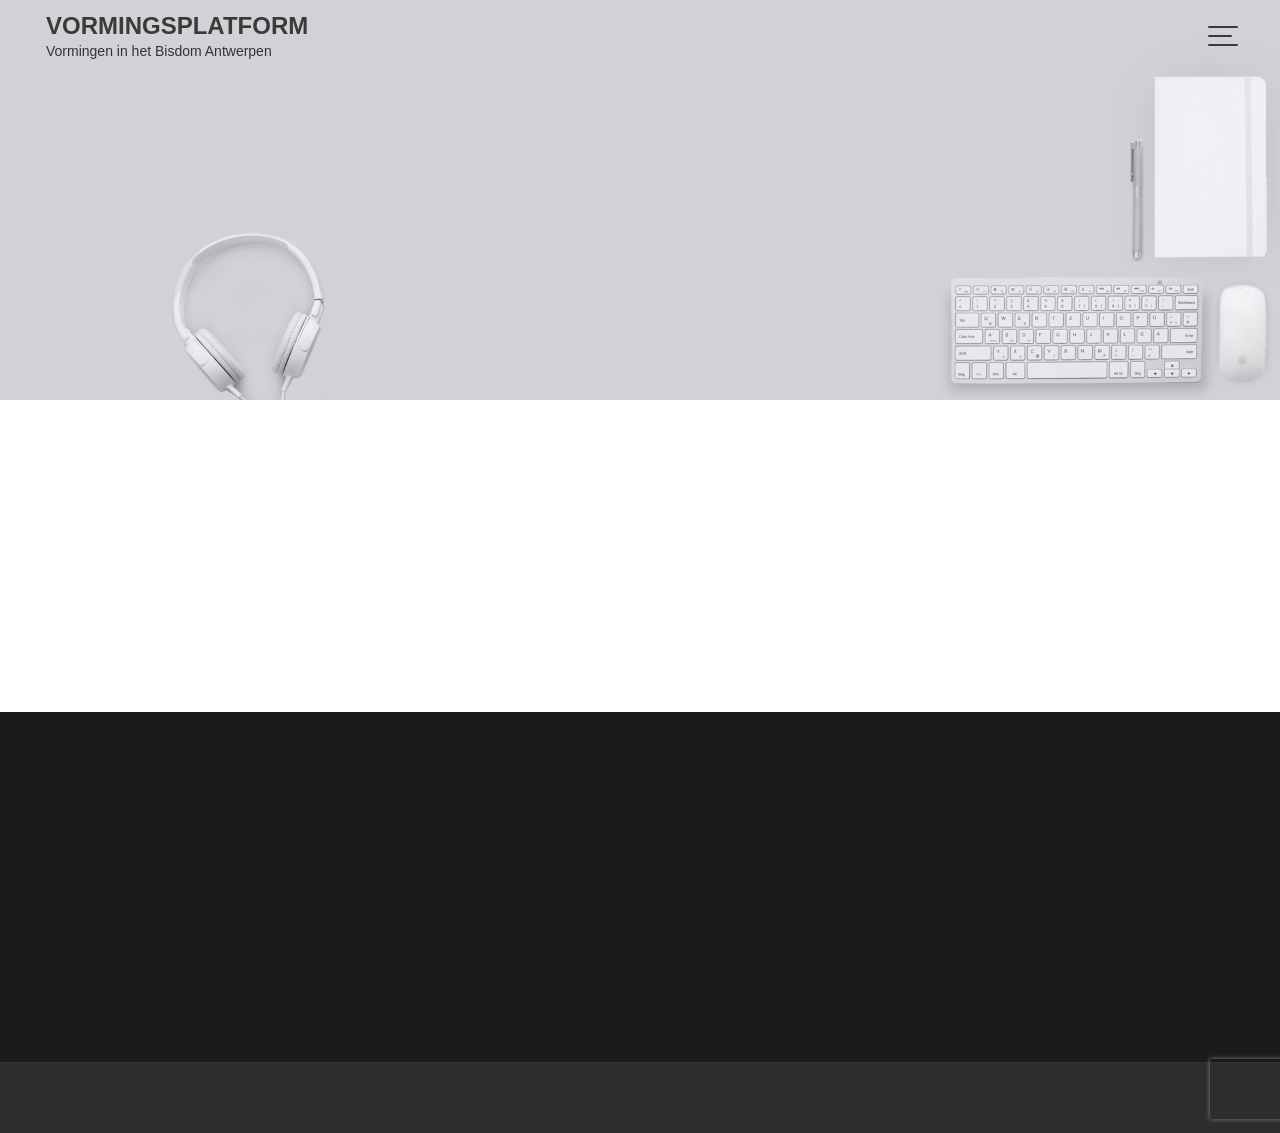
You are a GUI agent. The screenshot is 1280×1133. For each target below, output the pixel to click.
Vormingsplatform (177, 25)
